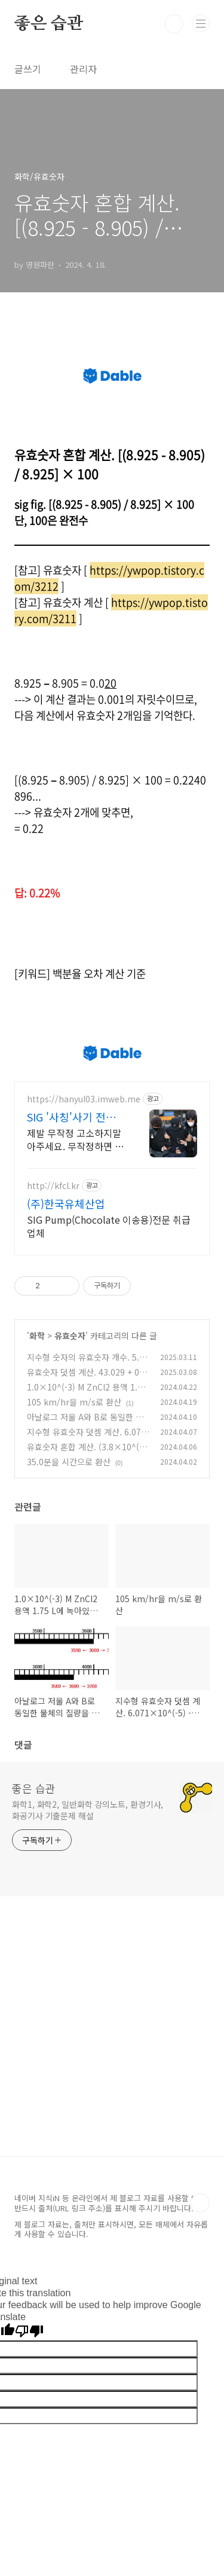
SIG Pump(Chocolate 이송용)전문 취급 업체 (109, 1225)
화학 (37, 1336)
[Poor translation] (29, 2331)
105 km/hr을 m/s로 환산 (74, 1402)
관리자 (83, 69)
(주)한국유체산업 (66, 1203)
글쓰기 (27, 69)
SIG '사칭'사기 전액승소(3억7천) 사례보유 (73, 1117)
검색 (174, 24)
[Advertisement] (112, 2044)
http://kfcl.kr (53, 1186)
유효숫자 (69, 1336)
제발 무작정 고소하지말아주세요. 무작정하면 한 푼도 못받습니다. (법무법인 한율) (75, 1139)
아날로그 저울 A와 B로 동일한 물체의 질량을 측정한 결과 (85, 1423)
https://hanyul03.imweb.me (83, 1099)
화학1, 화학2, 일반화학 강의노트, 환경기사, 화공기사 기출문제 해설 (87, 1810)
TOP (200, 2203)
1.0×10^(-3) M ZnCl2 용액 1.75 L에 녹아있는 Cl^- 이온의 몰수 (87, 1393)
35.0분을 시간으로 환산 (69, 1462)
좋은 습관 (48, 24)
